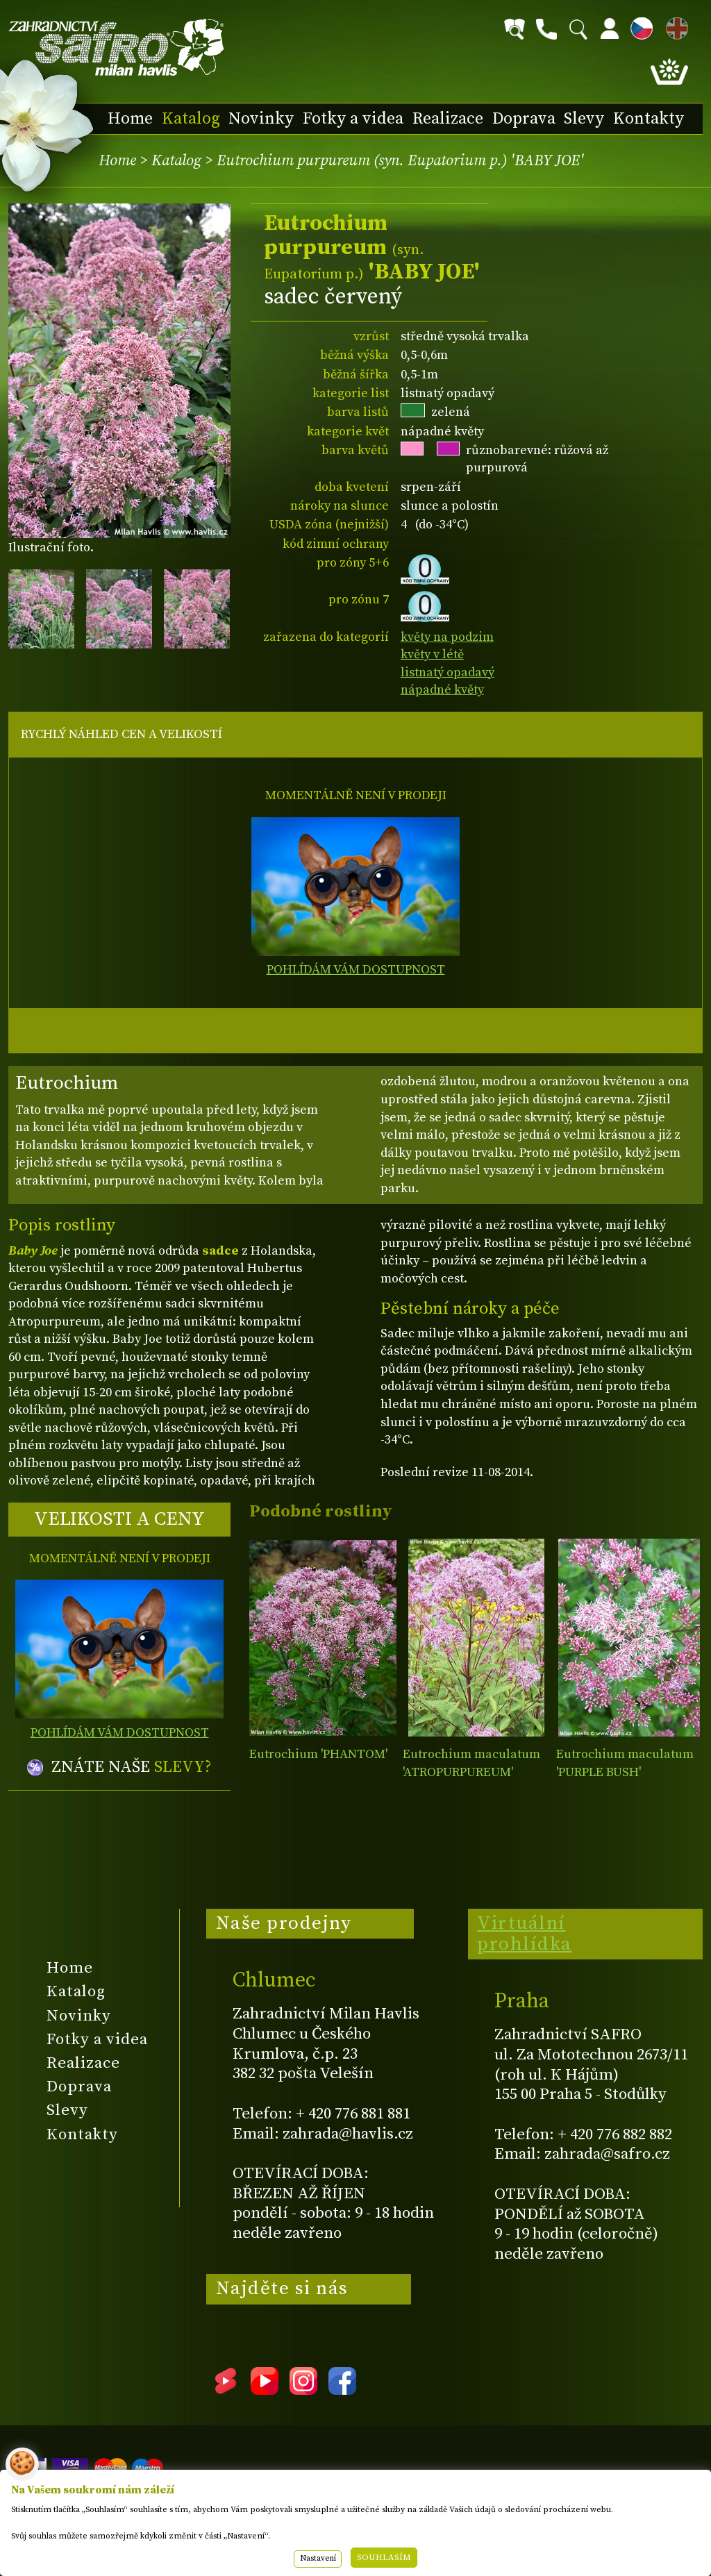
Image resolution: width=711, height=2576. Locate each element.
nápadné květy (442, 690)
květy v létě (432, 654)
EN (674, 26)
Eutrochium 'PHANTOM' (318, 1754)
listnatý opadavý (447, 672)
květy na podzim (447, 637)
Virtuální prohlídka (524, 1934)
